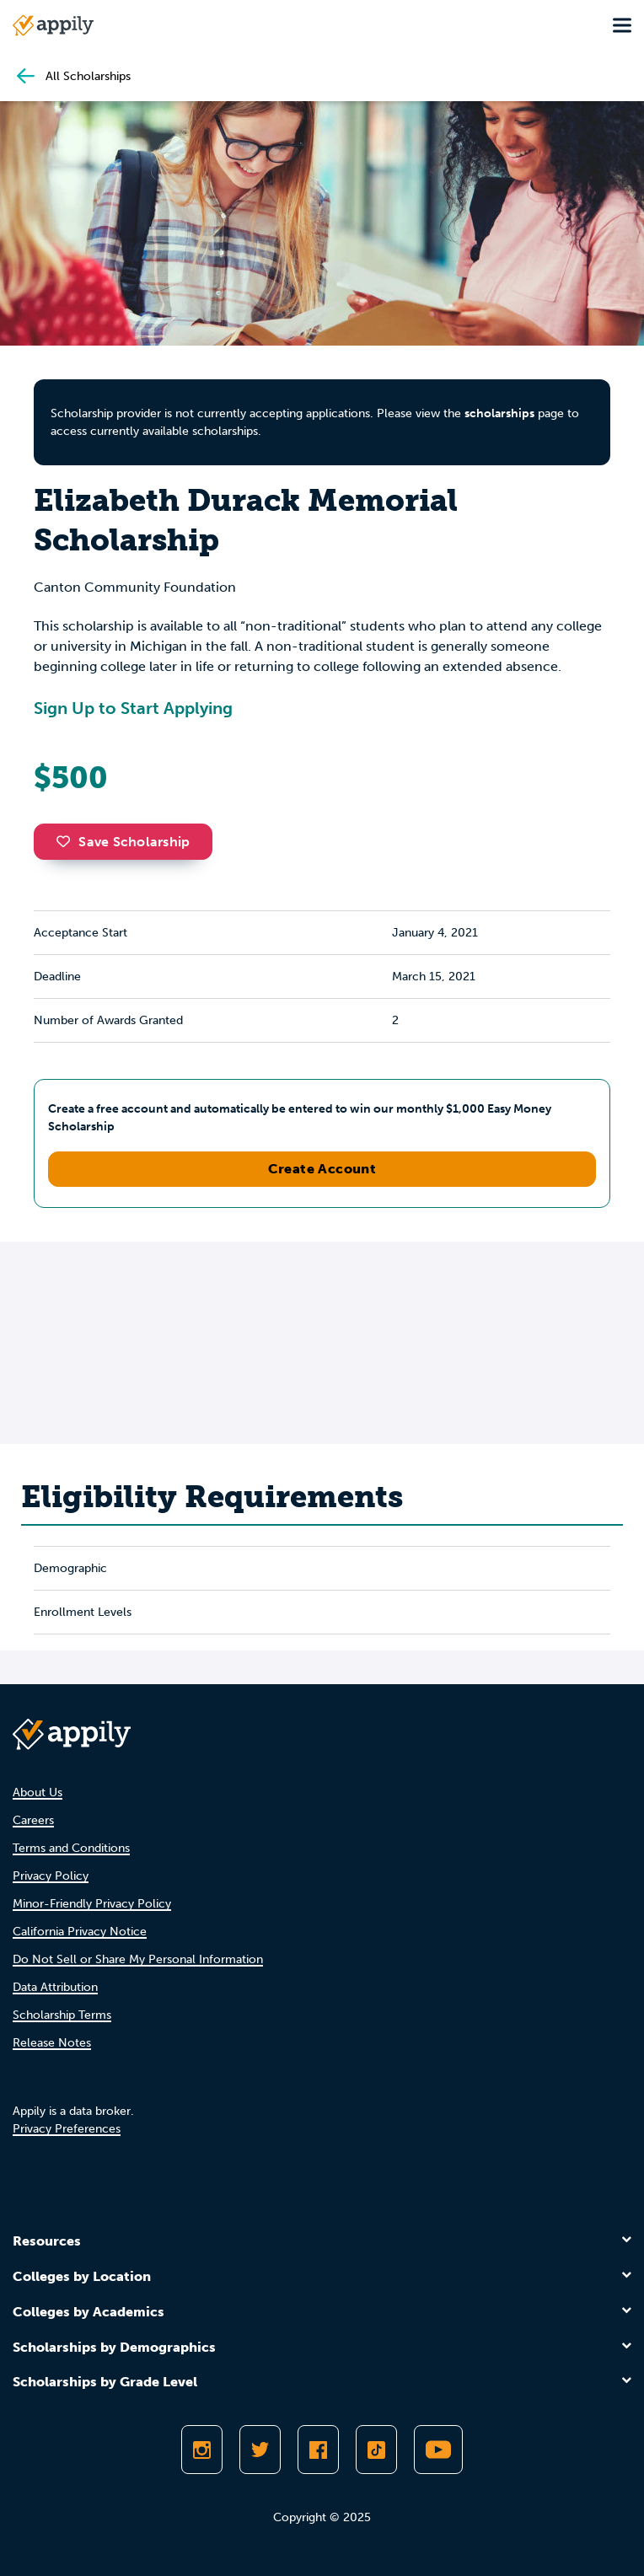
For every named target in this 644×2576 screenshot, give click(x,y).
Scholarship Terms (62, 2015)
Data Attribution (55, 1987)
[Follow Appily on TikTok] (376, 2449)
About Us (37, 1792)
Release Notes (52, 2043)
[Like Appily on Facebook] (318, 2449)
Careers (33, 1820)
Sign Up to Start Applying (133, 708)
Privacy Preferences (67, 2129)
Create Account (322, 1169)
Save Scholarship (123, 842)
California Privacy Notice (80, 1931)
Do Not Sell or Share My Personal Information (138, 1959)
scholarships (499, 413)
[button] (67, 841)
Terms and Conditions (71, 1848)
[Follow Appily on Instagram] (202, 2449)
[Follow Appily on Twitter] (260, 2449)
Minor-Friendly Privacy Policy (92, 1904)
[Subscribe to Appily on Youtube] (438, 2449)
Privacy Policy (51, 1876)
